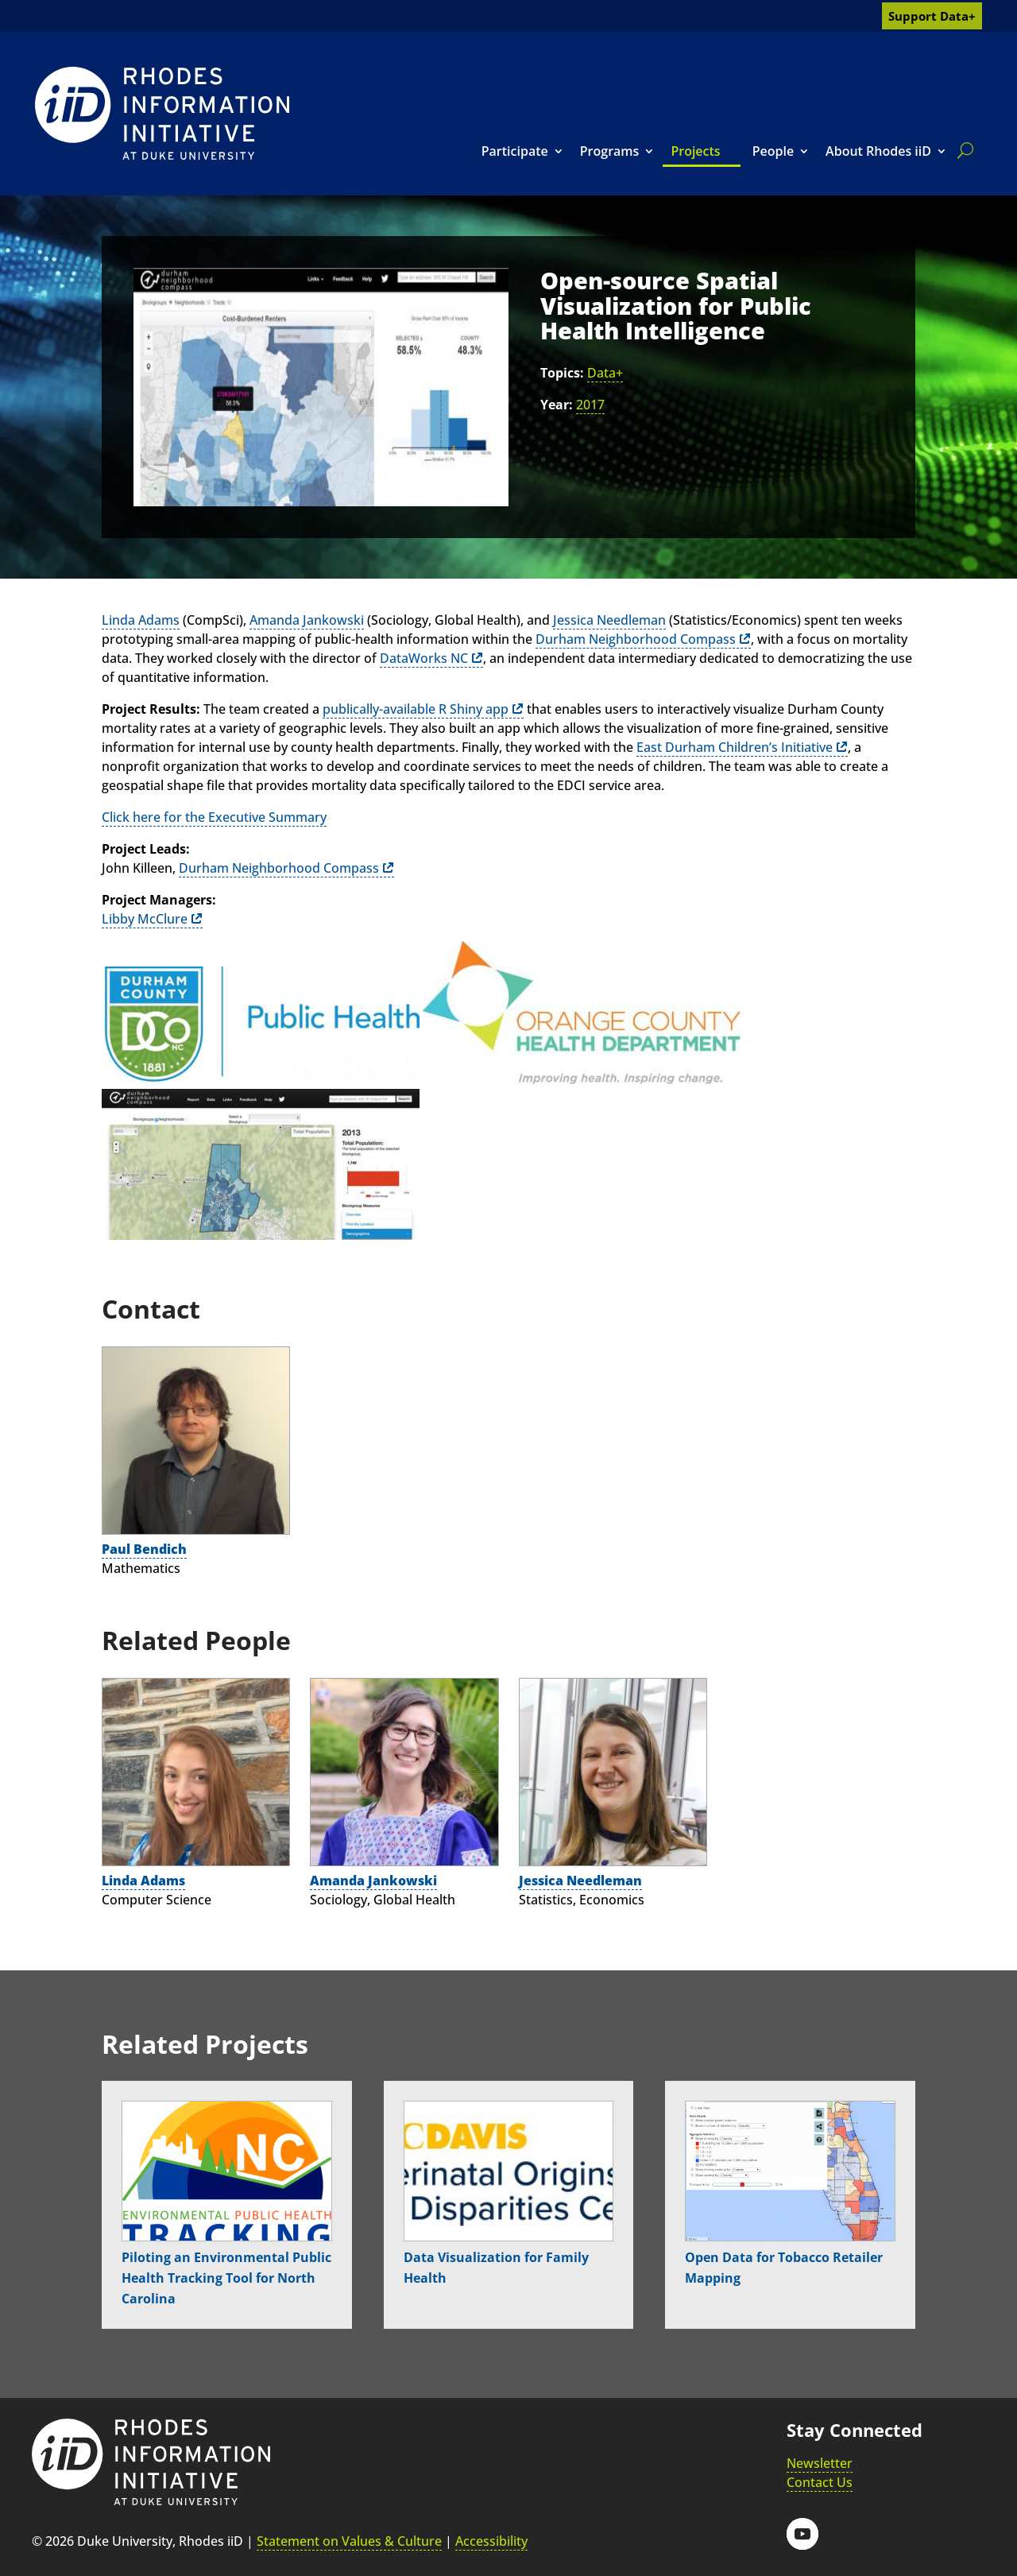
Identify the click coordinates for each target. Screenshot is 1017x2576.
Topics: (562, 373)
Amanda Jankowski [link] (306, 620)
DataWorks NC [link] (424, 658)
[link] (162, 113)
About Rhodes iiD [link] (878, 151)
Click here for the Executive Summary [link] (214, 817)
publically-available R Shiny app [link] (415, 709)
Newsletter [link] (820, 2463)
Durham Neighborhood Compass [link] (636, 639)
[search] (962, 150)
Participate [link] (514, 151)
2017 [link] (590, 404)
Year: (556, 404)
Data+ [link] (605, 373)
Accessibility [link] (491, 2541)
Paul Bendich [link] (144, 1549)
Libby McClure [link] (145, 919)
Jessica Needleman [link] (609, 620)
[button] (802, 2534)
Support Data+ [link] (932, 16)
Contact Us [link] (820, 2482)
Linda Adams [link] (141, 620)
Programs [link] (610, 151)
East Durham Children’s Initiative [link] (734, 747)
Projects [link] (695, 151)
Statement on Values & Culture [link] (349, 2541)
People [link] (773, 151)
